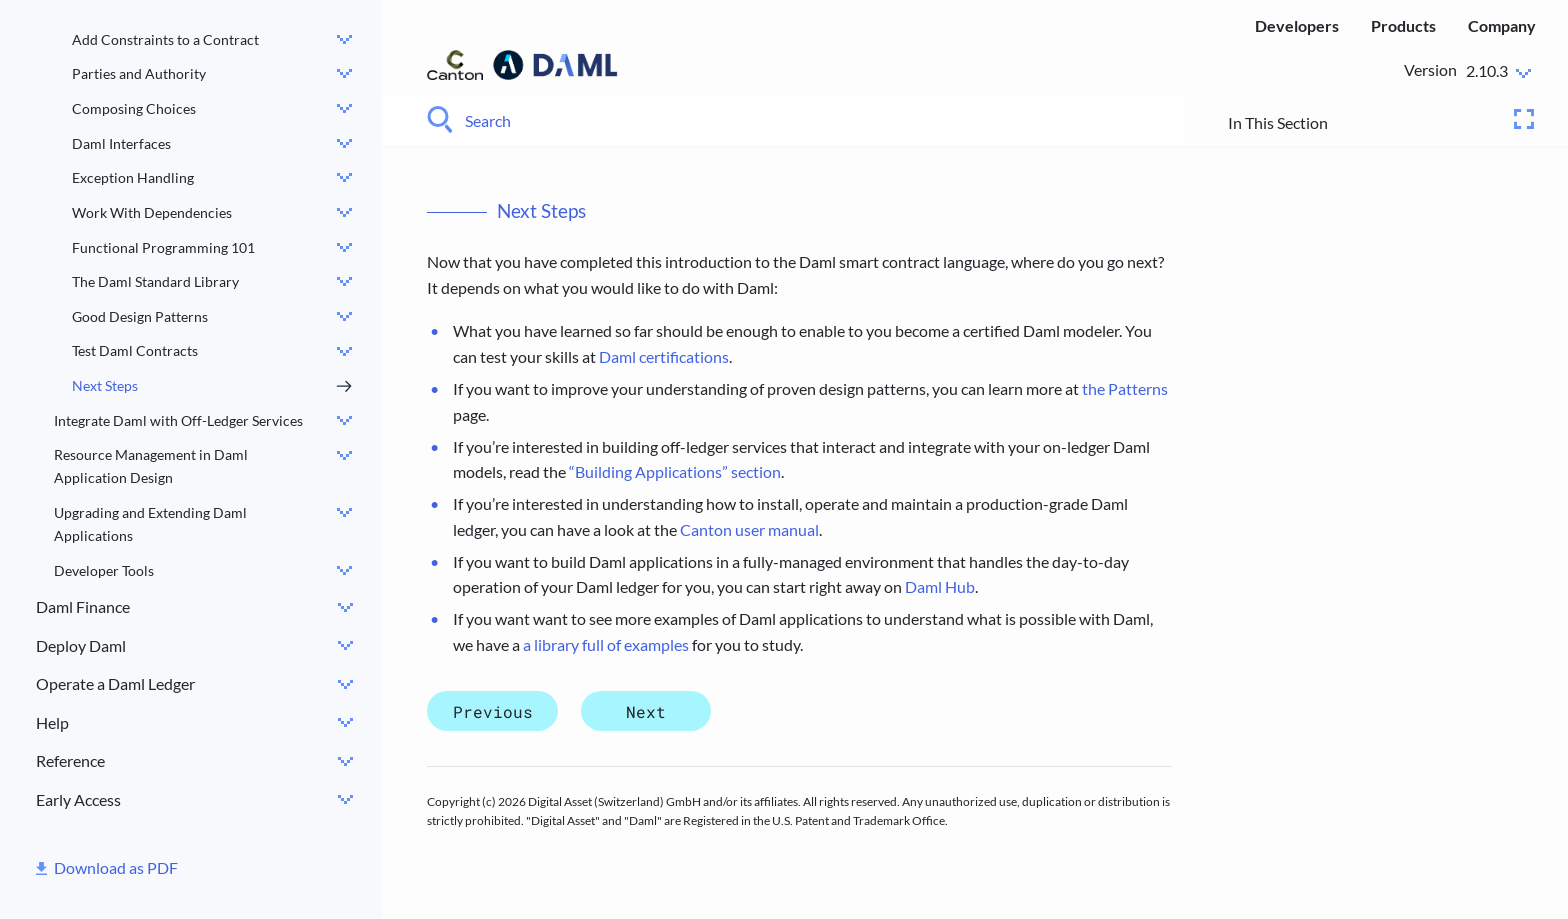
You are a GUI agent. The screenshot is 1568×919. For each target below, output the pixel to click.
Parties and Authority (139, 73)
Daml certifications (664, 356)
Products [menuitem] (1403, 25)
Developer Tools (104, 570)
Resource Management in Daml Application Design (151, 466)
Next (646, 710)
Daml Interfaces (121, 143)
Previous (493, 710)
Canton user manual (749, 529)
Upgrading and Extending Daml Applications (150, 524)
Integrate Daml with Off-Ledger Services (178, 420)
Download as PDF (116, 867)
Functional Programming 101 (163, 247)
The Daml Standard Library (155, 281)
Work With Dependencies (152, 212)
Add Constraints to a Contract (165, 39)
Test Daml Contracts (135, 350)
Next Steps (105, 385)
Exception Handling (133, 177)
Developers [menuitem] (1297, 25)
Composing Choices (134, 108)
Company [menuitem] (1502, 25)
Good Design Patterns (140, 316)
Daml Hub (940, 586)
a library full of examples (606, 644)
